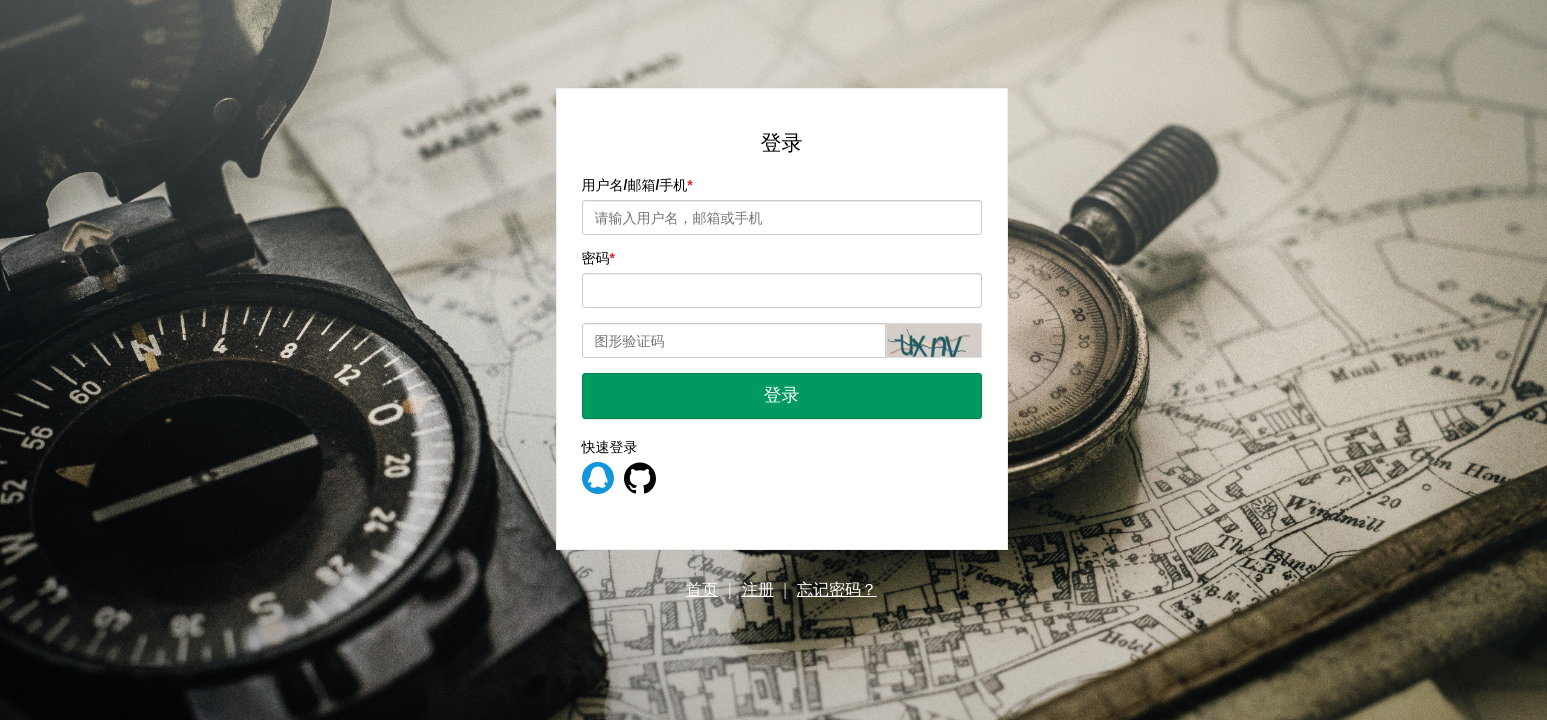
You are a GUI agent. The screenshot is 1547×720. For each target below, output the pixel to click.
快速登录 (610, 447)
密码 (596, 258)
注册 (758, 589)
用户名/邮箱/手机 (635, 185)
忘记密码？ (837, 589)
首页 (702, 589)
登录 (782, 395)
